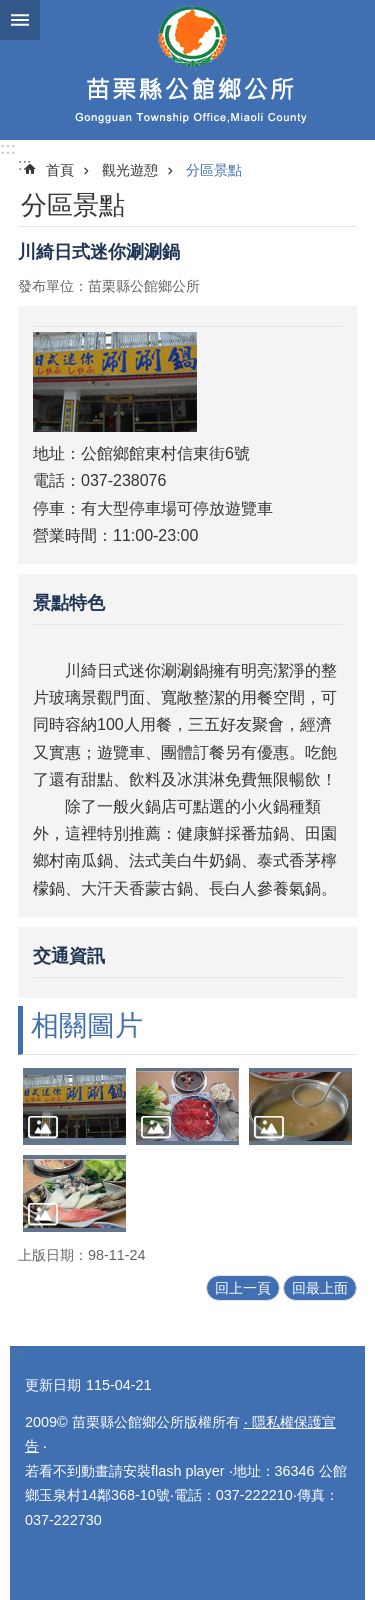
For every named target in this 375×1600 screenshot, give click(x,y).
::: (8, 148)
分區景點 (214, 170)
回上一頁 (243, 1288)
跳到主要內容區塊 (10, 10)
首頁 (60, 170)
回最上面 (320, 1288)
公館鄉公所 (187, 70)
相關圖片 (87, 1025)
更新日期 (53, 1385)
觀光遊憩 (130, 170)
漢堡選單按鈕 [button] (20, 20)
